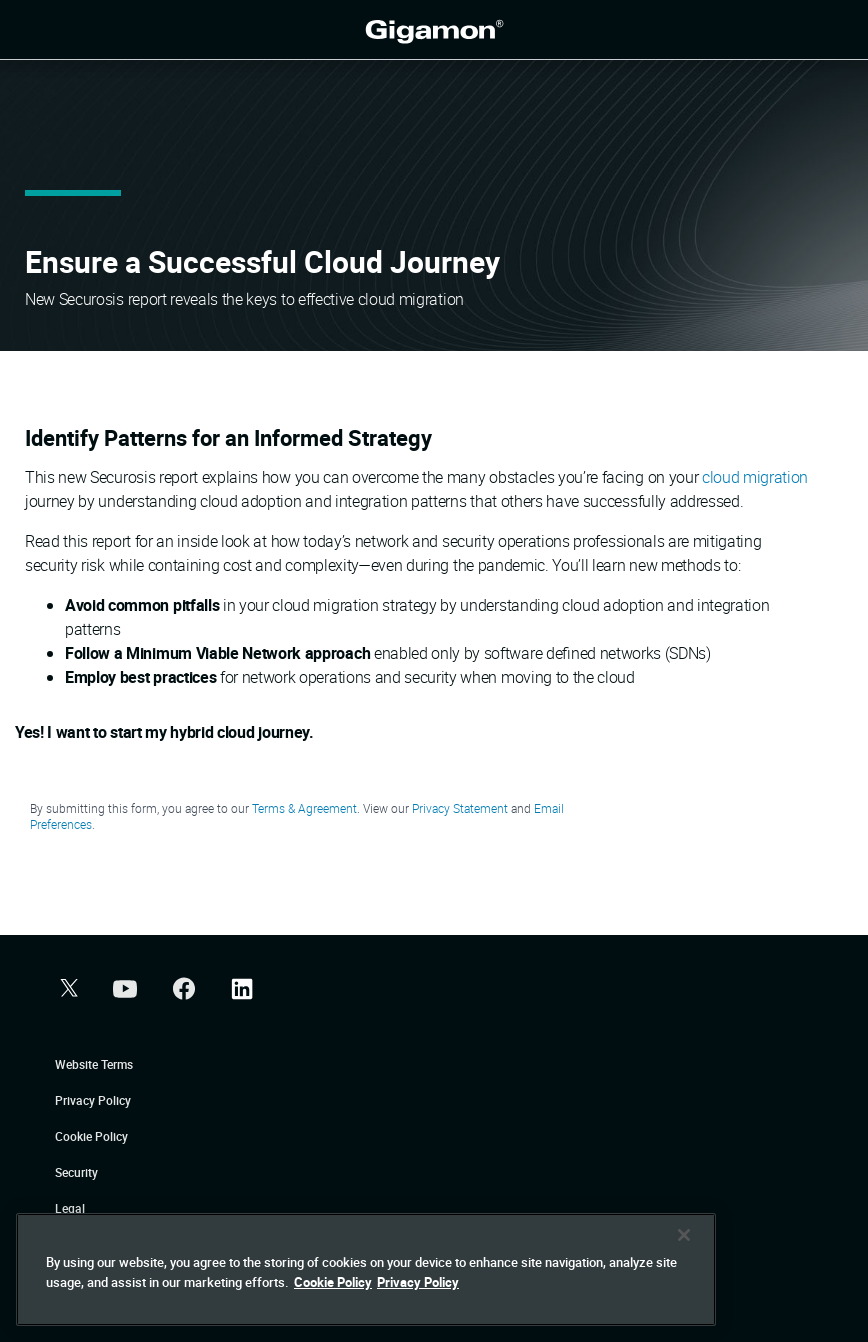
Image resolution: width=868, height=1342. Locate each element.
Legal (70, 1208)
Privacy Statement (460, 808)
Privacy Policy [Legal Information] (418, 1306)
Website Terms (94, 1064)
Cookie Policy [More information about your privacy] (333, 1306)
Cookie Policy (91, 1136)
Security (76, 1172)
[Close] (684, 1259)
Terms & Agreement (304, 808)
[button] (66, 990)
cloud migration (755, 477)
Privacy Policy (93, 1100)
